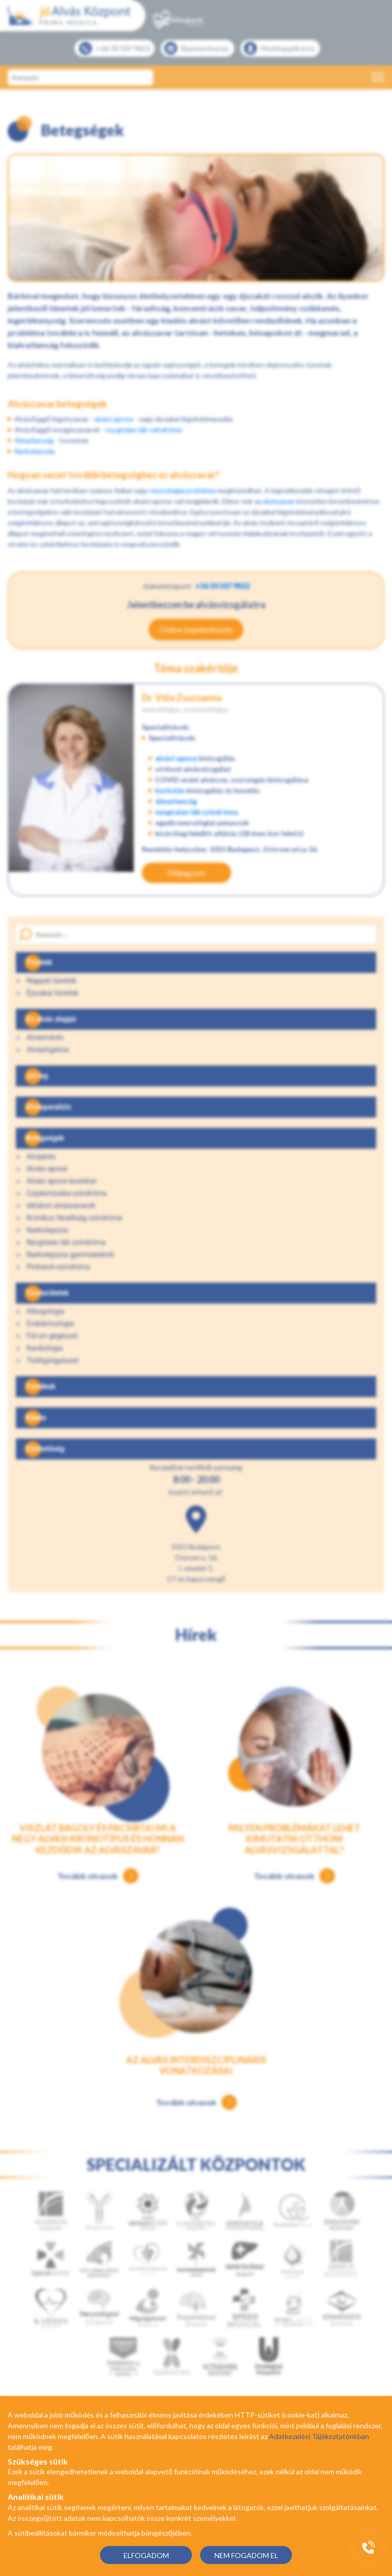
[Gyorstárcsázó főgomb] (368, 2547)
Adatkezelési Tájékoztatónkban (319, 2436)
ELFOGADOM (146, 2554)
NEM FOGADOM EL (246, 2554)
